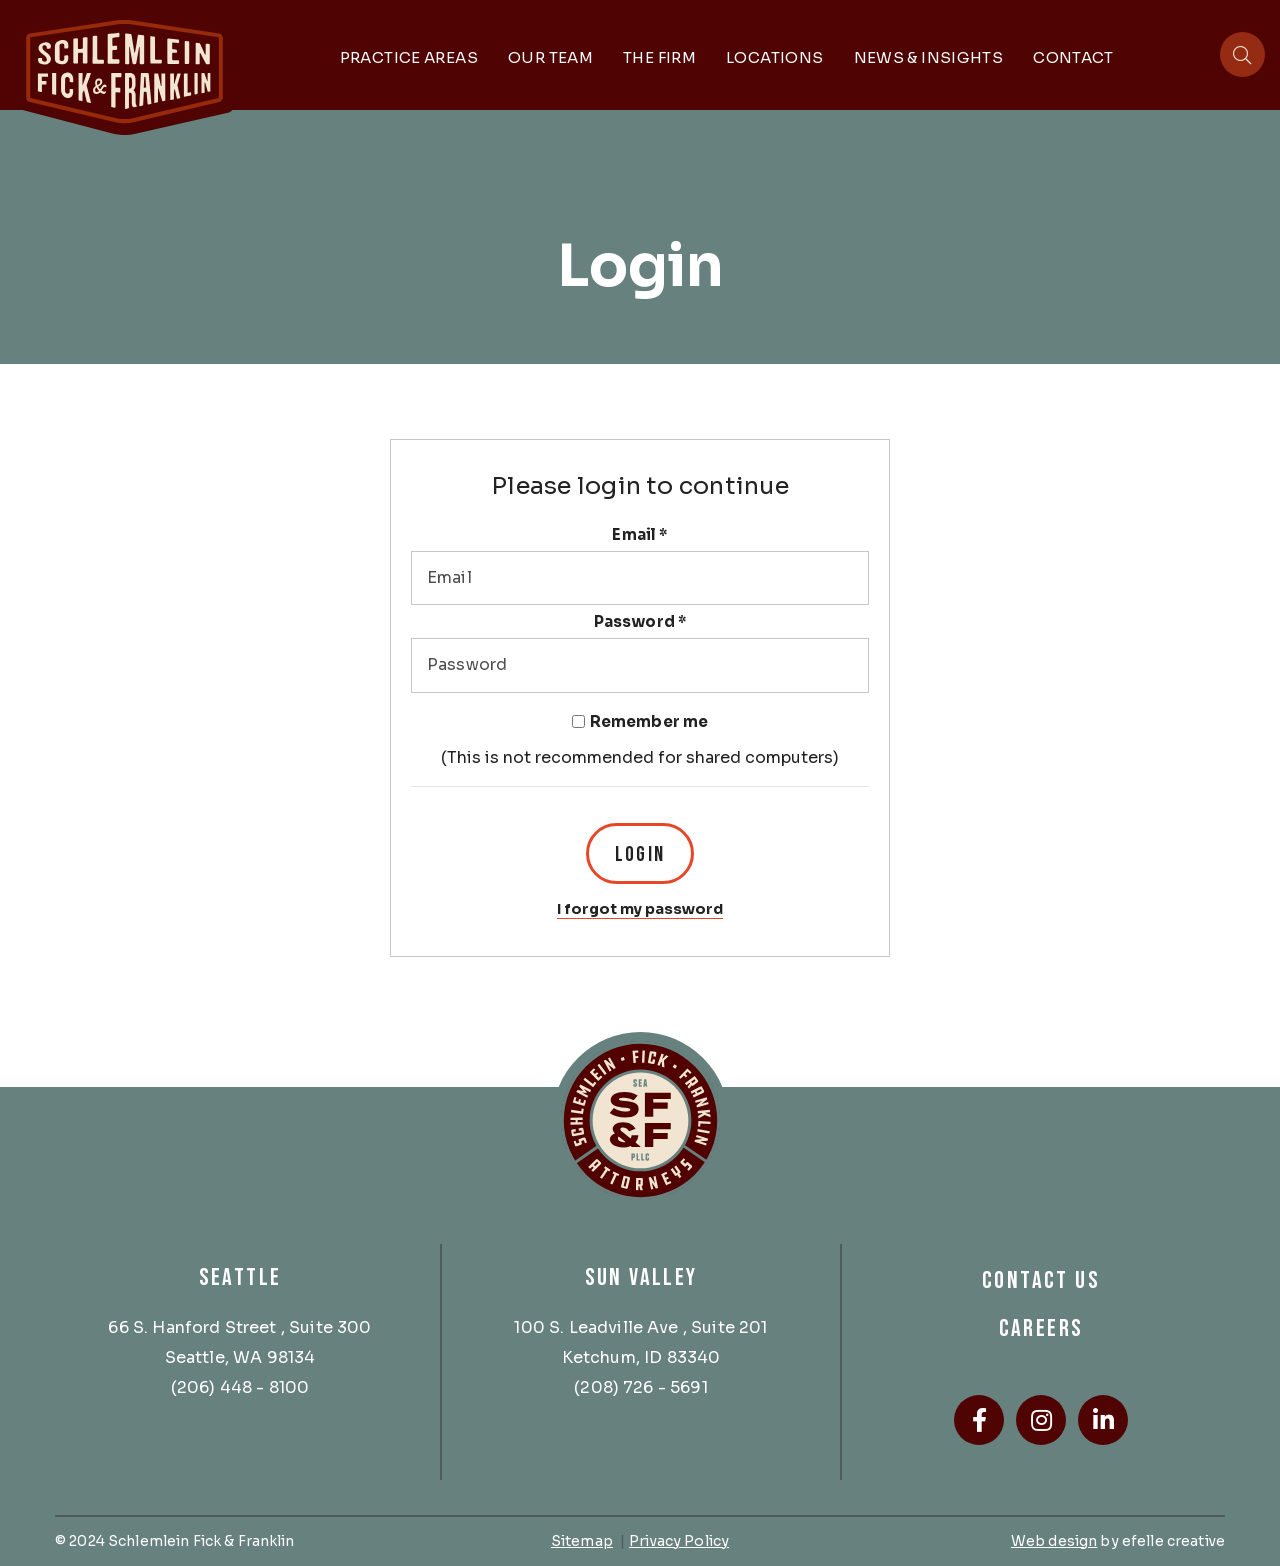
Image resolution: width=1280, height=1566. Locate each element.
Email (639, 535)
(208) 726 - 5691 (641, 1387)
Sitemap (582, 1541)
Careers (1041, 1328)
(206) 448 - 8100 (240, 1387)
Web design (1054, 1541)
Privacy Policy (679, 1541)
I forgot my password (640, 909)
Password (640, 622)
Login (640, 854)
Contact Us (1041, 1280)
